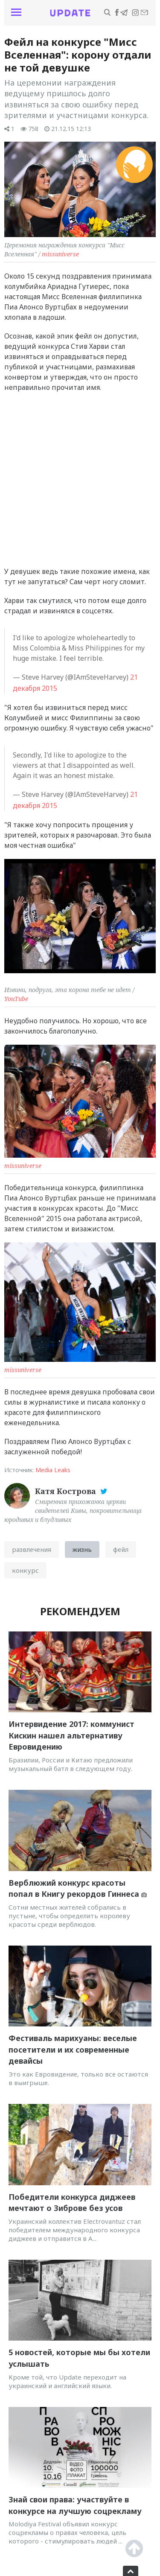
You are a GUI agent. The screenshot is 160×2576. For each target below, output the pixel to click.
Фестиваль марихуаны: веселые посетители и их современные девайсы (73, 2049)
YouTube (16, 999)
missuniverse (60, 254)
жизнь (82, 1549)
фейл (120, 1549)
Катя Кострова (66, 1491)
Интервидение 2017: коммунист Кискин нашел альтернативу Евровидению (71, 1735)
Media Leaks (52, 1470)
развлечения (31, 1549)
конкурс (25, 1570)
